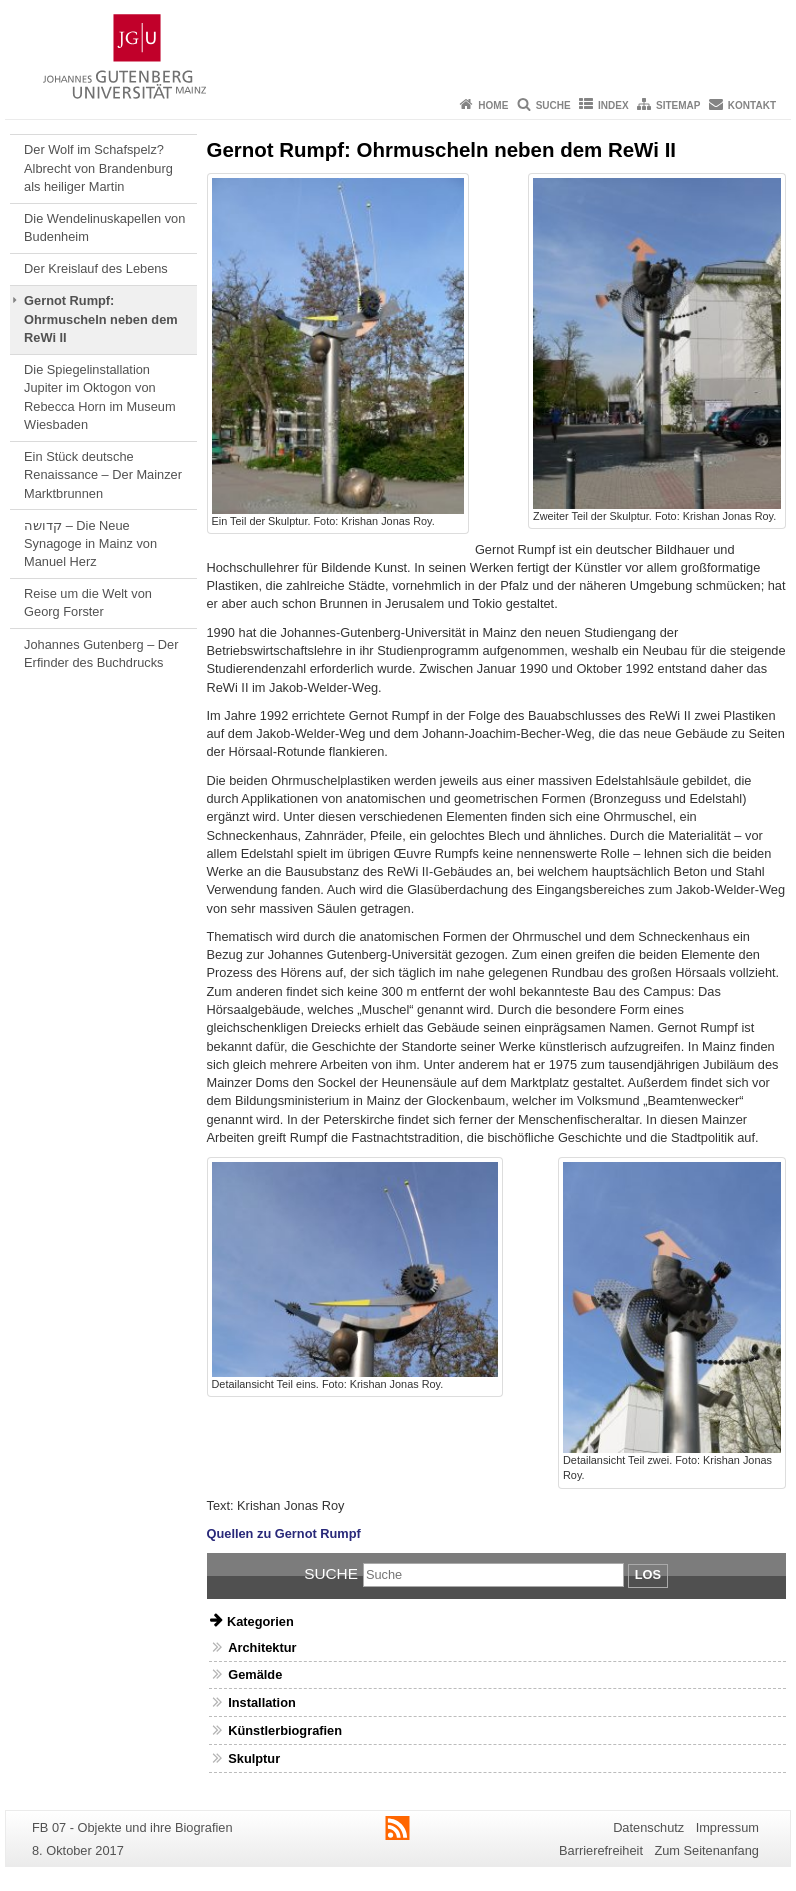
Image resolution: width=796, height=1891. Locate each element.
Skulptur (254, 1758)
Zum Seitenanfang (706, 1850)
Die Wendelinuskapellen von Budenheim (104, 227)
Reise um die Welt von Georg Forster (88, 602)
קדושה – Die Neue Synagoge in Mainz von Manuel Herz (90, 544)
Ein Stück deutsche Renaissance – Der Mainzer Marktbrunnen (103, 475)
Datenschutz (648, 1827)
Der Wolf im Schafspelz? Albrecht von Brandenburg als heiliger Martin (98, 168)
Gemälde (255, 1674)
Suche (553, 105)
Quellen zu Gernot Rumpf (284, 1533)
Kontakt (752, 105)
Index (613, 105)
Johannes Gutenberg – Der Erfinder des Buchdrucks (101, 653)
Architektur (262, 1647)
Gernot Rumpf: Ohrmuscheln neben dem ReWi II (101, 319)
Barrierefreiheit (601, 1850)
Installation (262, 1702)
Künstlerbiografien (285, 1730)
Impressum (727, 1827)
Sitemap (678, 105)
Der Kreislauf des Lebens (96, 268)
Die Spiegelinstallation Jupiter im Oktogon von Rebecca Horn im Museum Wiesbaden (99, 397)
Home (493, 105)
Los (648, 1574)
